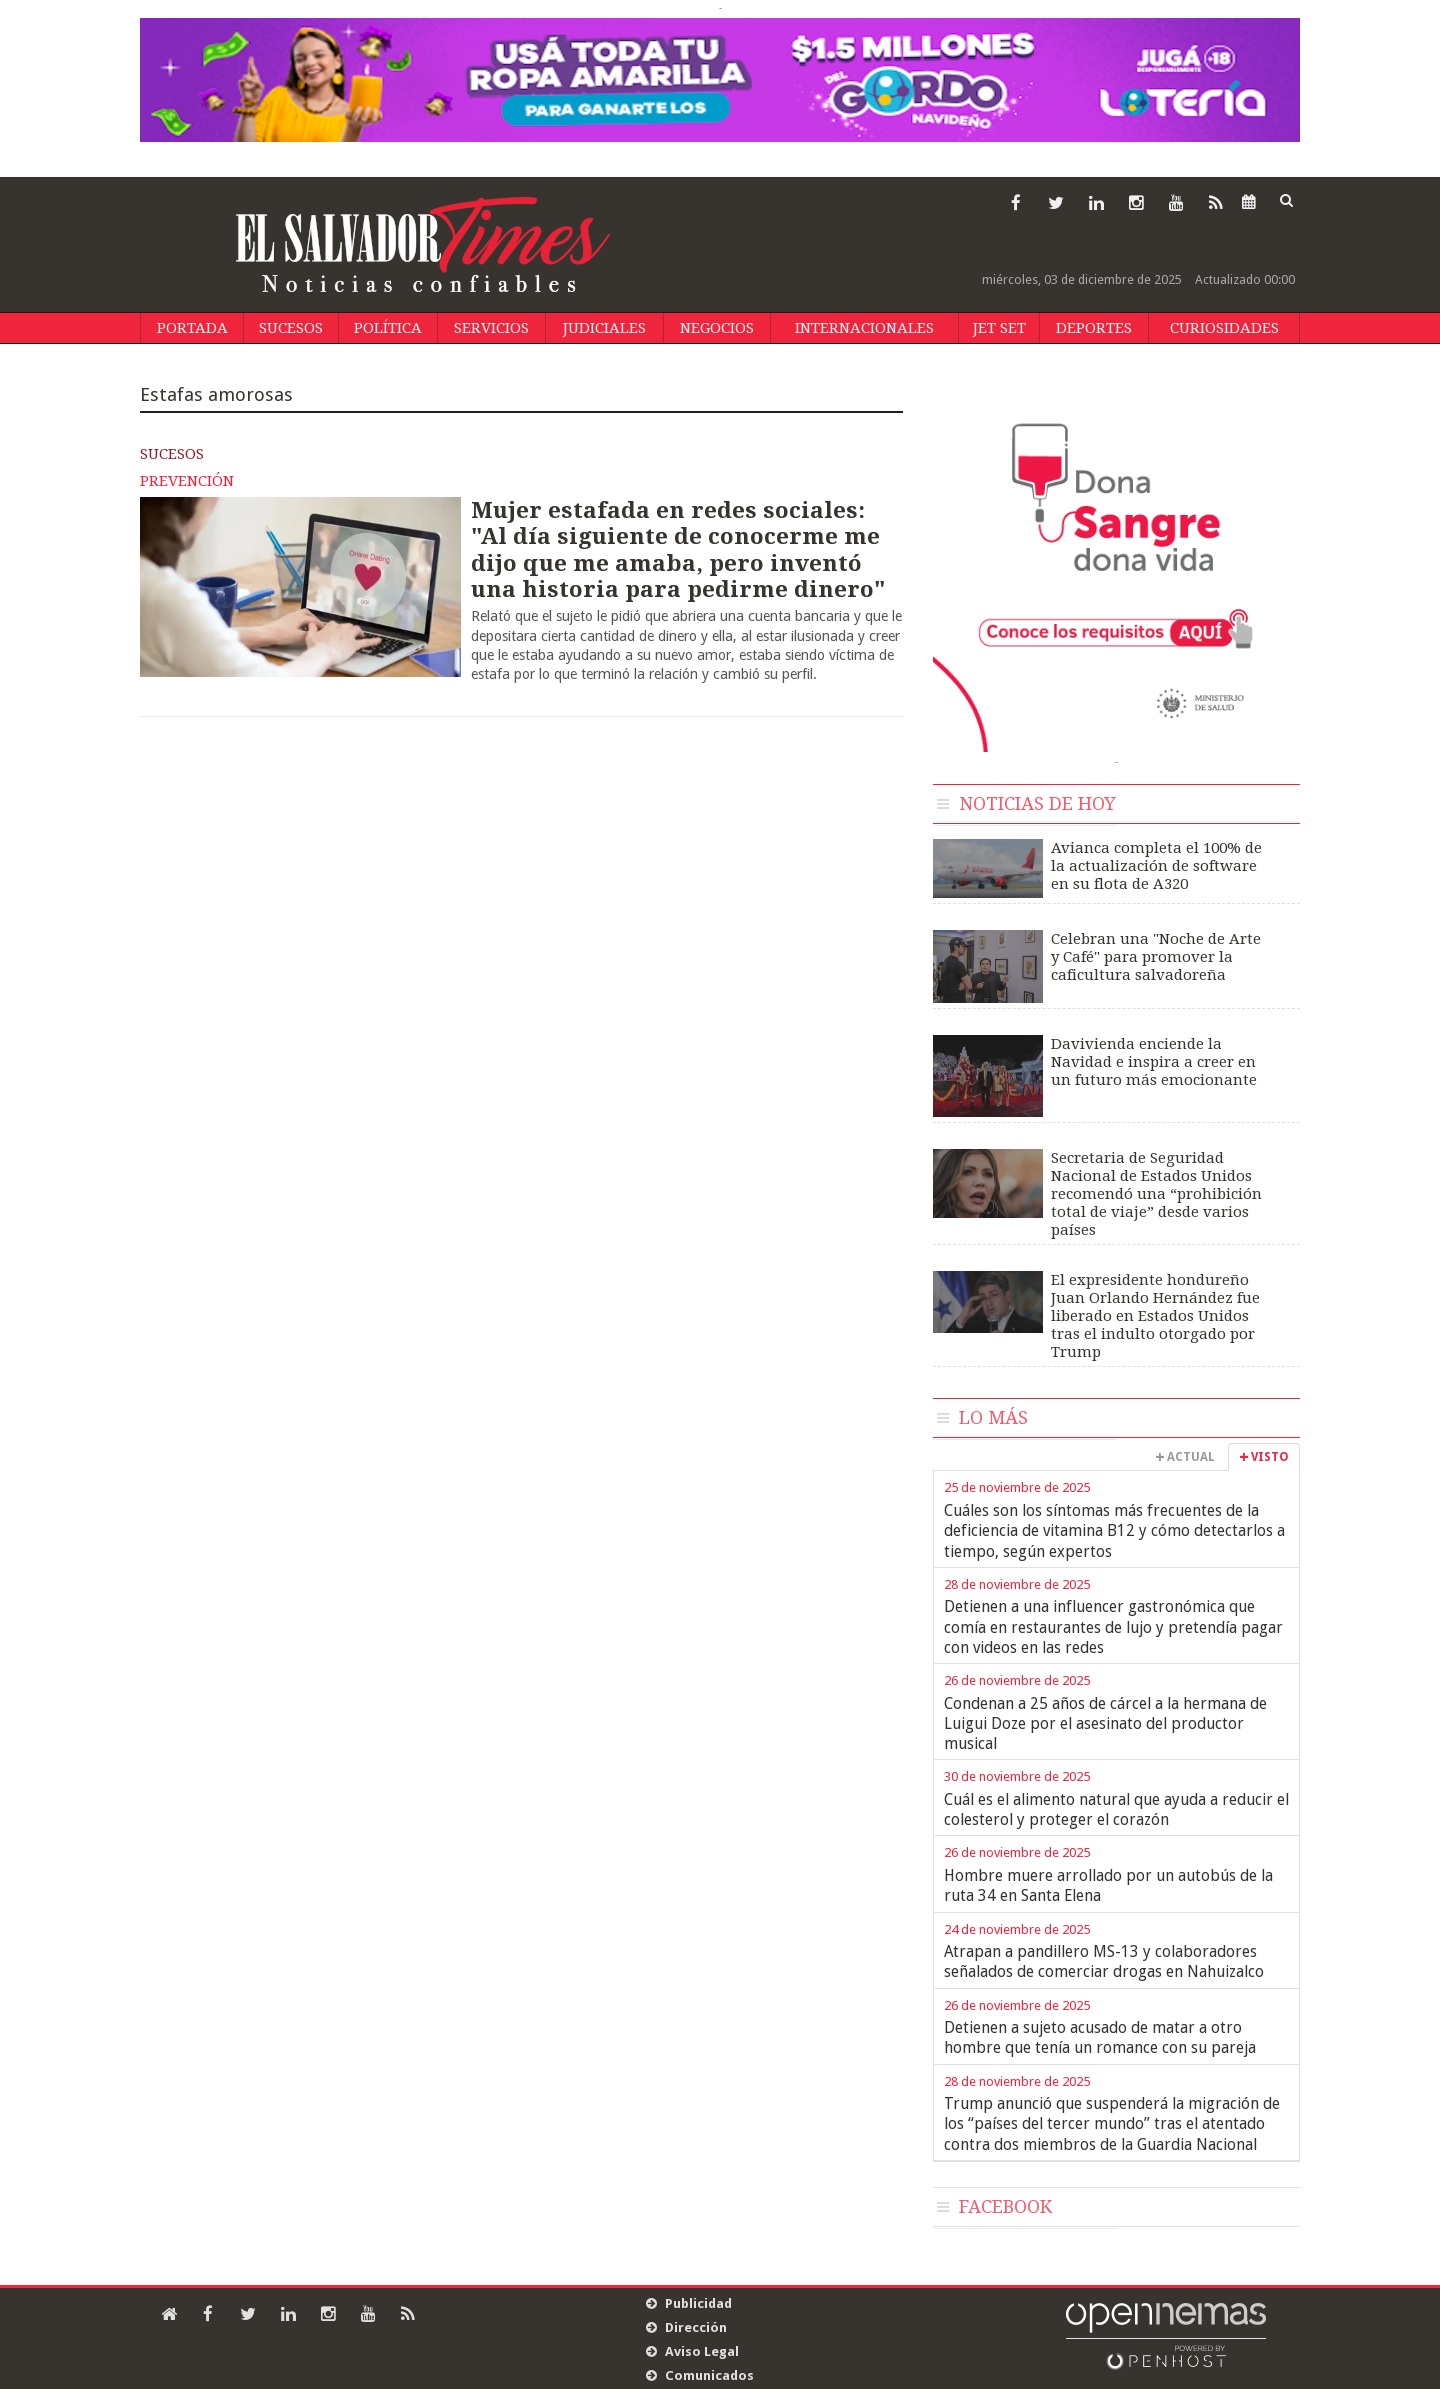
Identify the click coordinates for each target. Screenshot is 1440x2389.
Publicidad (698, 2303)
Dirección (696, 2327)
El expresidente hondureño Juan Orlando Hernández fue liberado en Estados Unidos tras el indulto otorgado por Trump (1155, 1316)
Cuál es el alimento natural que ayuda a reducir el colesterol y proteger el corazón (1116, 1809)
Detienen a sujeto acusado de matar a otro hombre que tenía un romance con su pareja (1100, 2037)
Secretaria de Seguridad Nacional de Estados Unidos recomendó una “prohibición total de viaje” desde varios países (1156, 1194)
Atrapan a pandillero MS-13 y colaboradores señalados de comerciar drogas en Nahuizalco (1104, 1961)
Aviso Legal (702, 2351)
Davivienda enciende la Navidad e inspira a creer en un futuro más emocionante (1154, 1062)
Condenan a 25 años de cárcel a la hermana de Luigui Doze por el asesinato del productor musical (1105, 1724)
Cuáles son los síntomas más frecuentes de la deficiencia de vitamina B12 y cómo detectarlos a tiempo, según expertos (1114, 1531)
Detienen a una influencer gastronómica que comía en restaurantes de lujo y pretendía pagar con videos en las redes (1113, 1627)
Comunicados (709, 2375)
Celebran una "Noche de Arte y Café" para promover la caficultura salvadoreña (1156, 957)
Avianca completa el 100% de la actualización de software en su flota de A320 (1156, 866)
